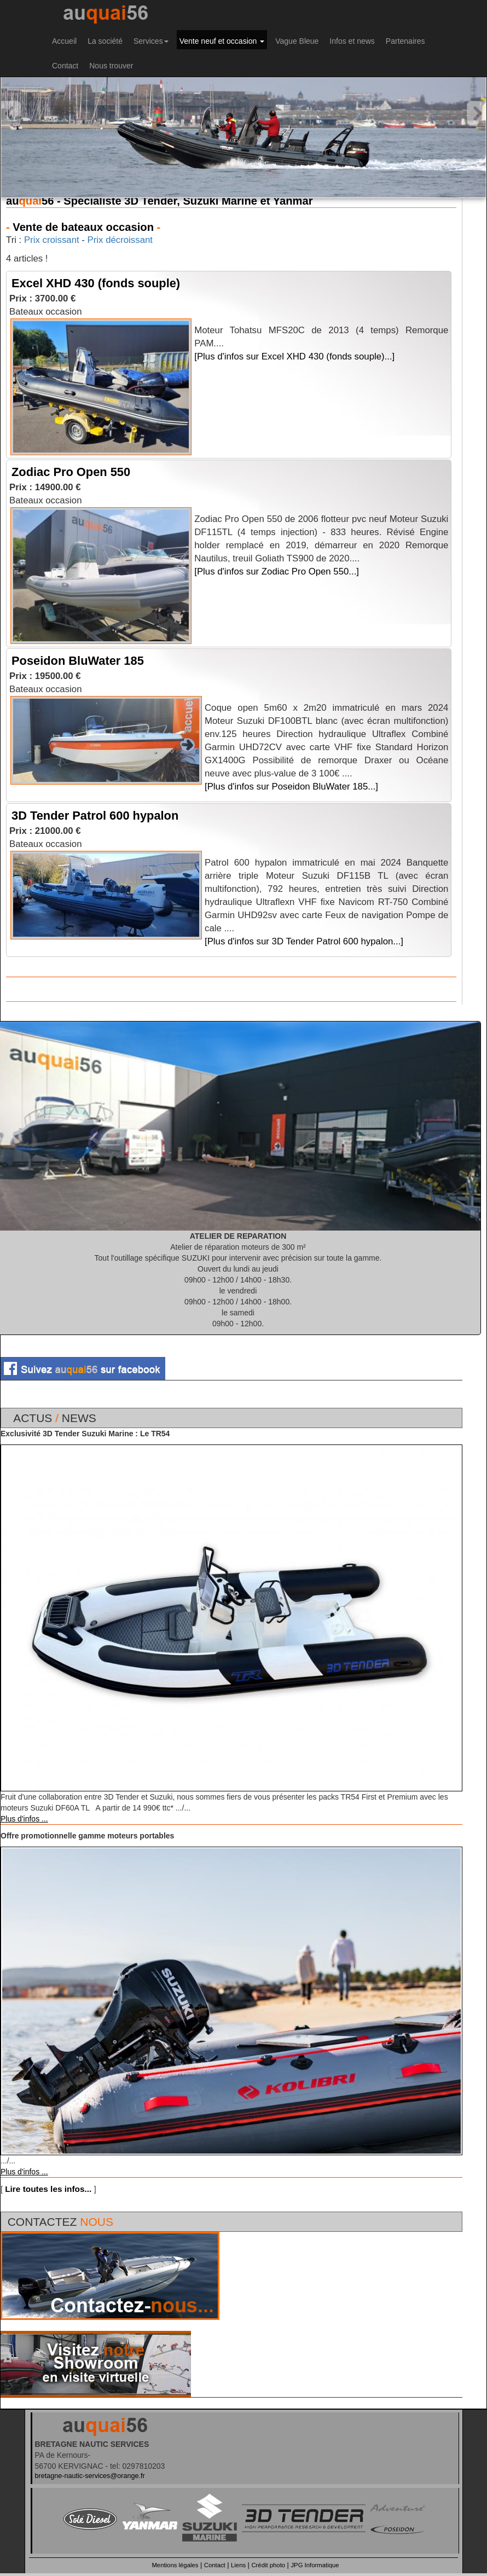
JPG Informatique (315, 2565)
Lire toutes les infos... (48, 2189)
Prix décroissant (120, 240)
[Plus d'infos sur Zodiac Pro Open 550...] (276, 571)
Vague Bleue (296, 41)
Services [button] (151, 41)
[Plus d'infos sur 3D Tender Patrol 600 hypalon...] (304, 941)
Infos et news (352, 41)
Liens (238, 2565)
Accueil (64, 41)
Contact (65, 65)
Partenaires (405, 41)
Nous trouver (111, 65)
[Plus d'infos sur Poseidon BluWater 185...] (291, 786)
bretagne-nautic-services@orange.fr (90, 2476)
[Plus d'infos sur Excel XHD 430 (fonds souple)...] (294, 356)
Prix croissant (51, 240)
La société (105, 41)
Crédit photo (268, 2565)
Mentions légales (175, 2565)
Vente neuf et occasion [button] (222, 41)
